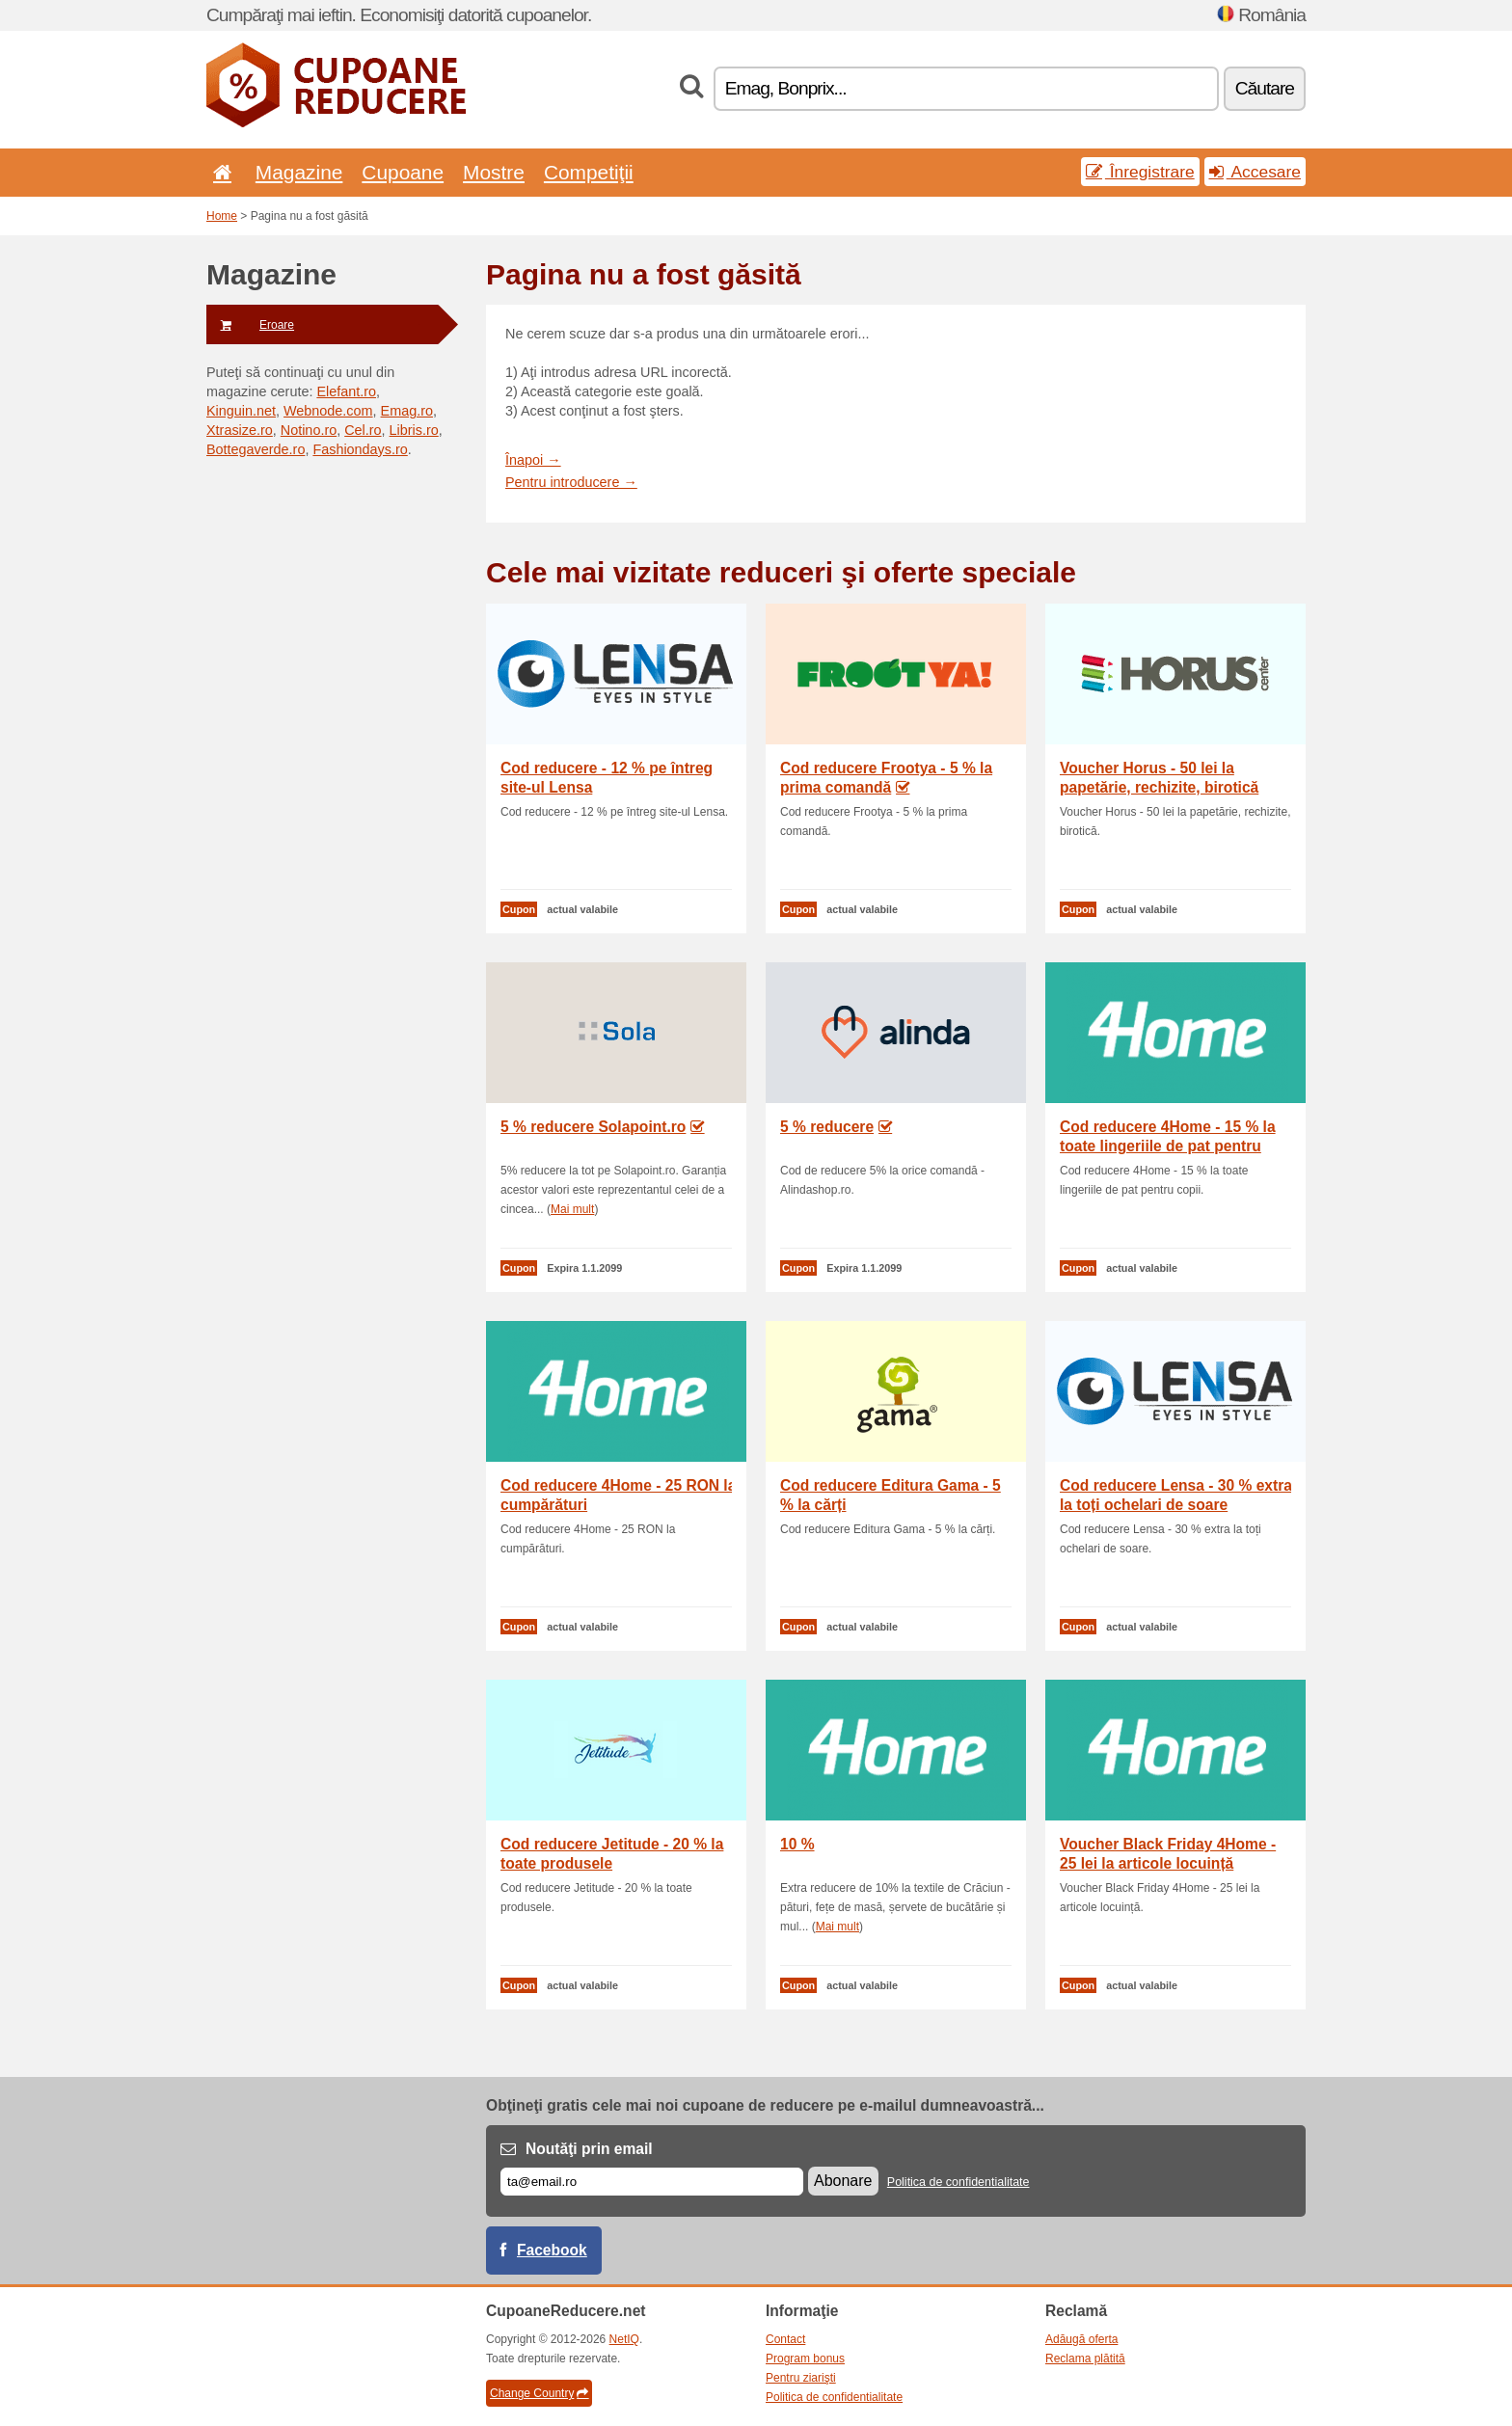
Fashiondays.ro (359, 449)
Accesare (1255, 171)
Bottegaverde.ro (255, 449)
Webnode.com (328, 410)
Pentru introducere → (571, 482)
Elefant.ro (346, 391)
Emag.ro (407, 410)
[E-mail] (651, 2182)
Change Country (539, 2393)
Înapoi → (533, 460)
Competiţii (589, 172)
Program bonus (805, 2358)
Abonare (843, 2180)
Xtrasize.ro (239, 430)
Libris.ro (414, 430)
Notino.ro (309, 430)
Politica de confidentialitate (958, 2182)
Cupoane (403, 172)
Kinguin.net (241, 410)
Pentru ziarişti (801, 2378)
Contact (785, 2339)
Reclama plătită (1085, 2358)
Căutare (1264, 88)
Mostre (494, 172)
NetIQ (624, 2339)
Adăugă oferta (1081, 2339)
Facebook (552, 2250)
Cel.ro (362, 430)
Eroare (250, 325)
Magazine (299, 172)
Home (221, 216)
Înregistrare (1140, 171)
